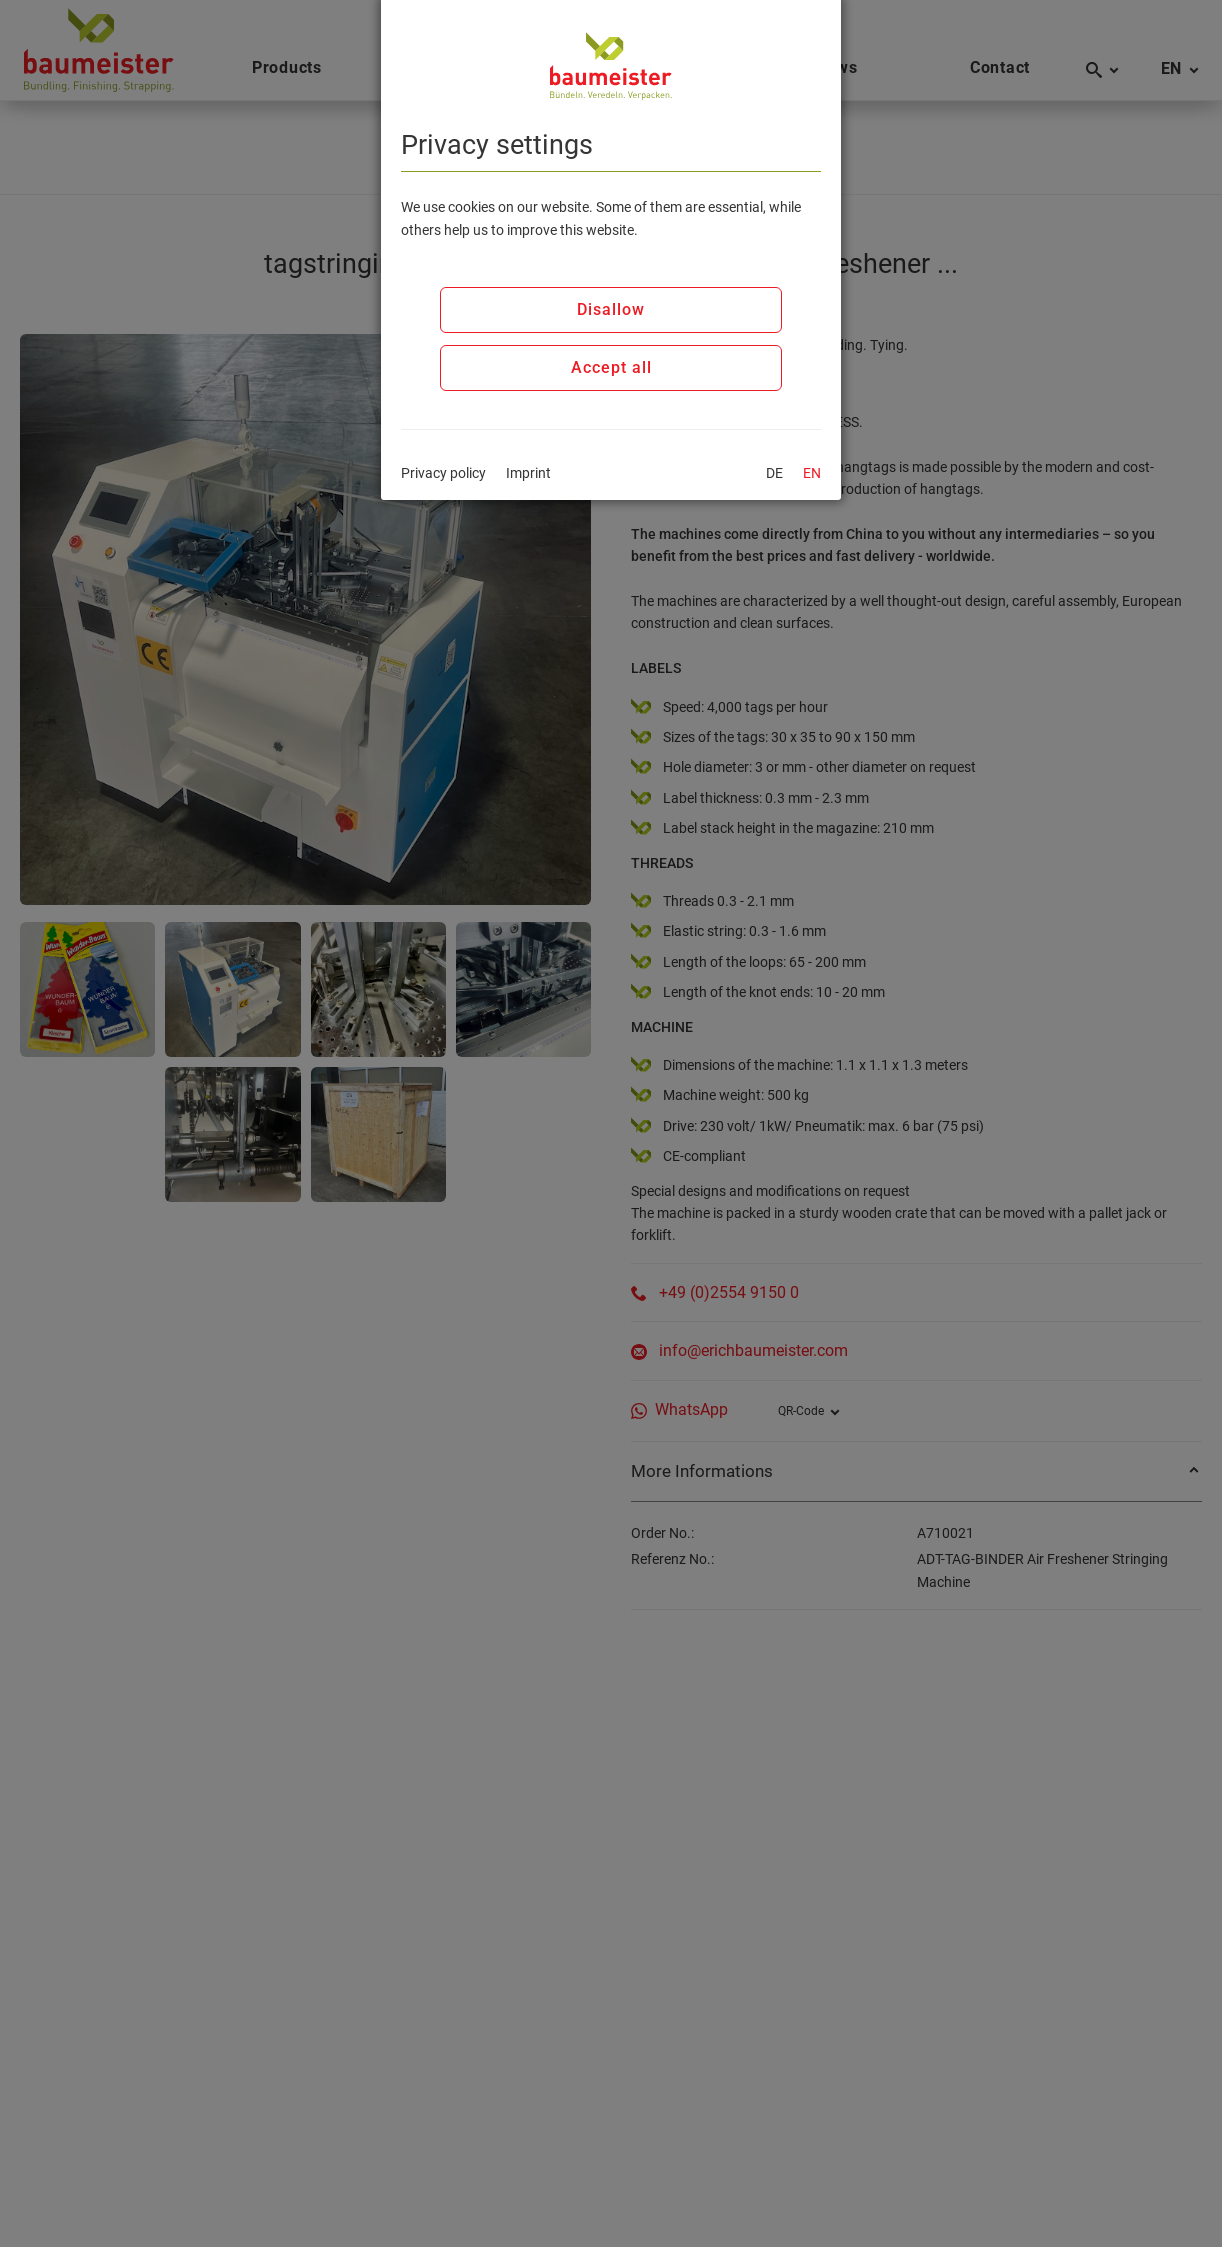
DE (774, 473)
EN (812, 473)
